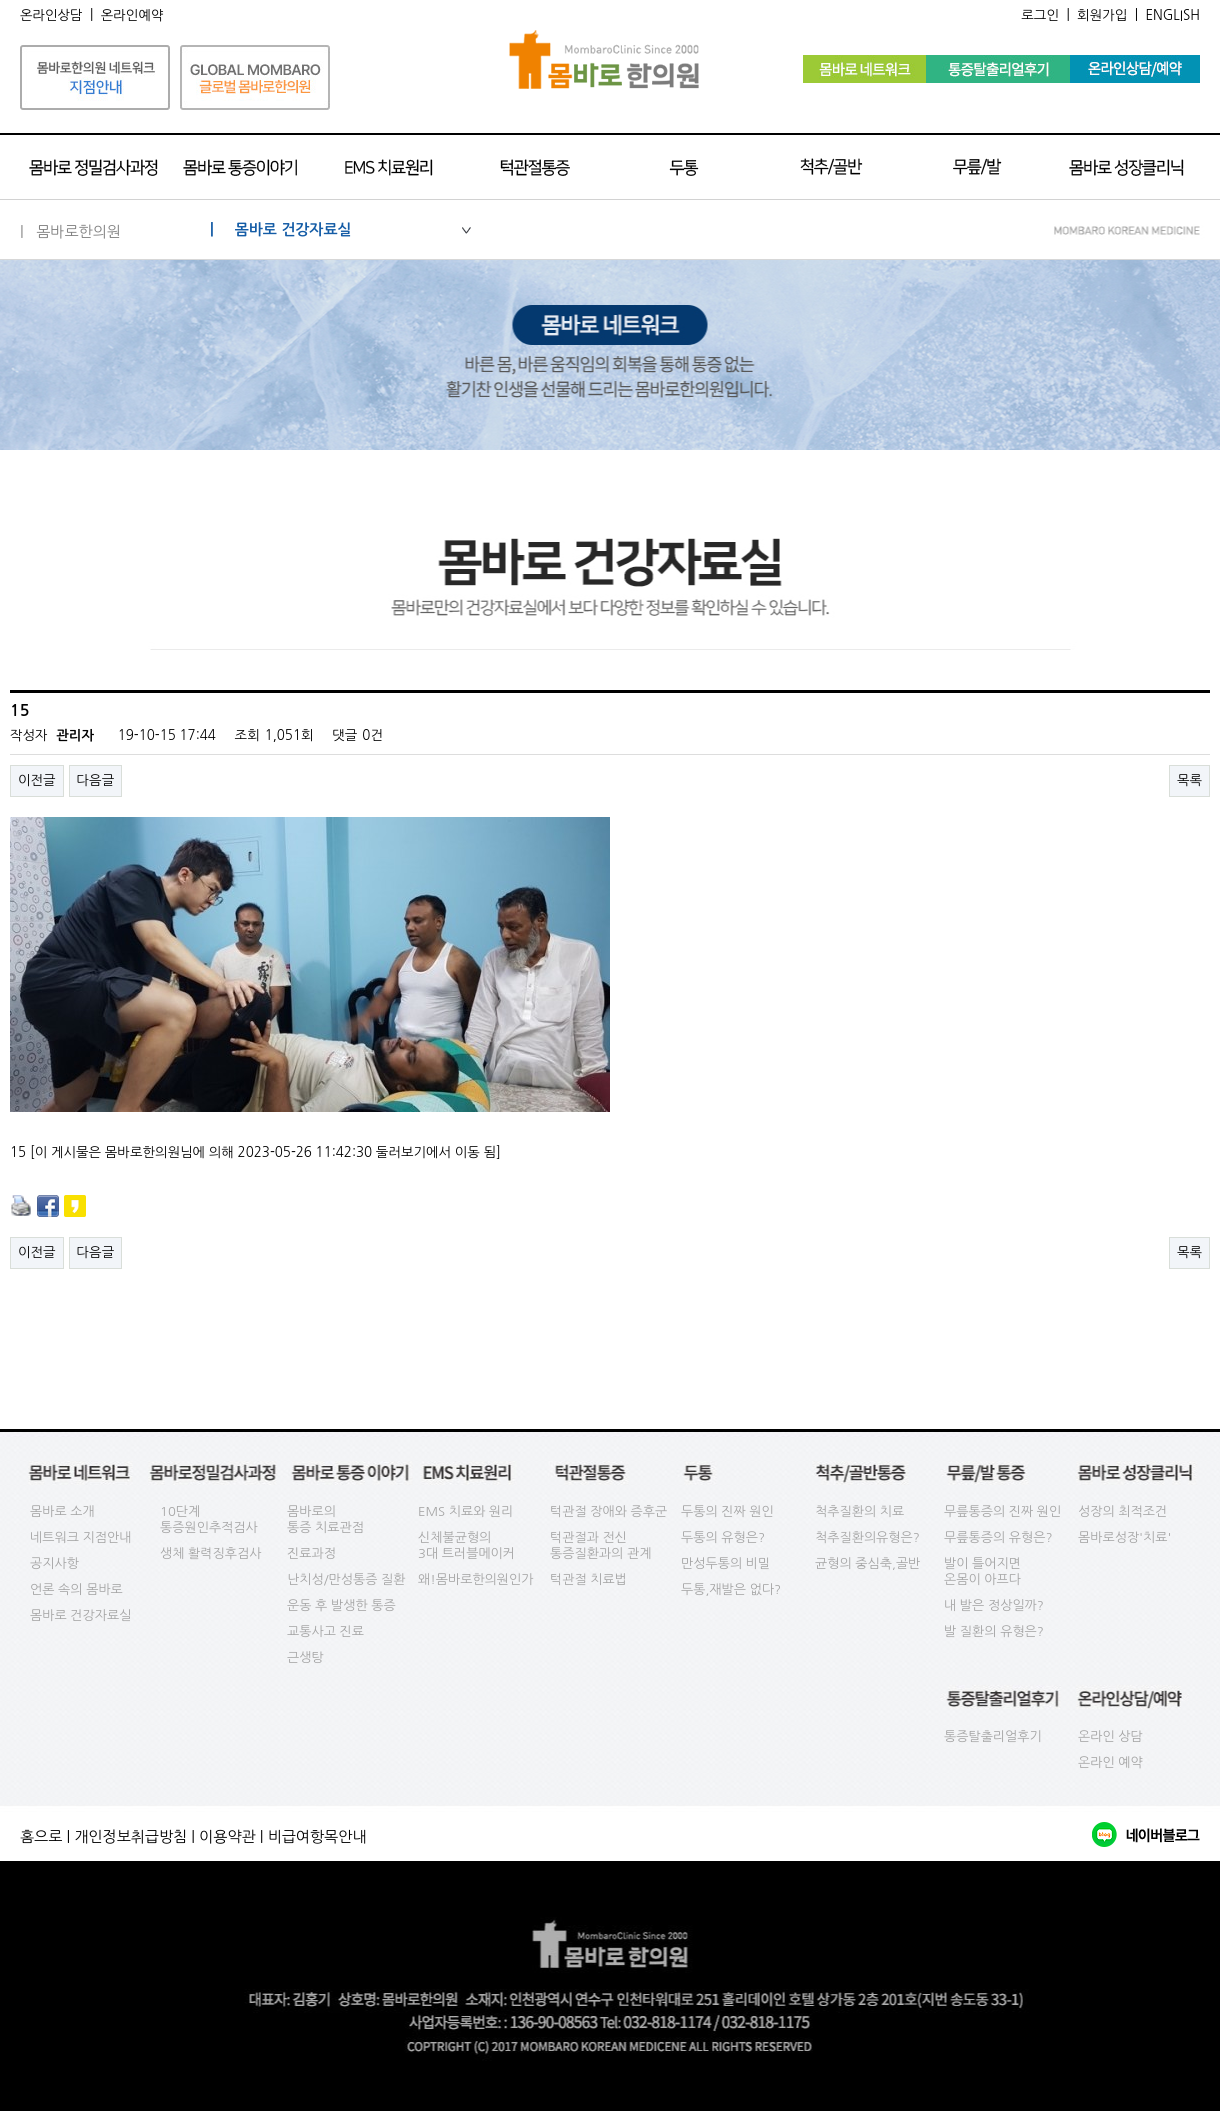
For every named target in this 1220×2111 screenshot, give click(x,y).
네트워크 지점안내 (80, 1537)
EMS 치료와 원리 (466, 1511)
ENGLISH (1172, 15)
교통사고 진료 (325, 1631)
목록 (1189, 780)
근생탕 (305, 1657)
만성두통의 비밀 (725, 1563)
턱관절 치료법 (588, 1579)
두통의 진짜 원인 (727, 1511)
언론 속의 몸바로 (76, 1589)
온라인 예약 (1110, 1762)
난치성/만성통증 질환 (346, 1579)
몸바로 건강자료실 (80, 1615)
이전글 (37, 780)
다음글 (96, 780)
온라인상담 (51, 15)
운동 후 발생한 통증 (341, 1605)
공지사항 (54, 1563)
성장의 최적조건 (1122, 1511)
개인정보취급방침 (130, 1836)
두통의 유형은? (723, 1537)
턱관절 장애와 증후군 (608, 1511)
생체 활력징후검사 (210, 1553)
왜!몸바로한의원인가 (476, 1579)
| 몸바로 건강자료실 (340, 229)
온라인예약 (132, 15)
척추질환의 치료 (859, 1511)
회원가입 (1102, 15)
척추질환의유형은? (867, 1537)
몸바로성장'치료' (1124, 1537)
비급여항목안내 (317, 1836)
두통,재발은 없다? (731, 1589)
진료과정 (311, 1553)
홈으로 (41, 1836)
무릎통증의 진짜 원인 (1002, 1511)
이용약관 (227, 1836)
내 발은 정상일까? (994, 1605)
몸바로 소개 (62, 1511)
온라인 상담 (1110, 1736)
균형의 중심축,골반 (867, 1563)
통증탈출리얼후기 (993, 1736)
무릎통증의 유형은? (998, 1537)
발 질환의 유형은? (994, 1631)
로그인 (1040, 15)
